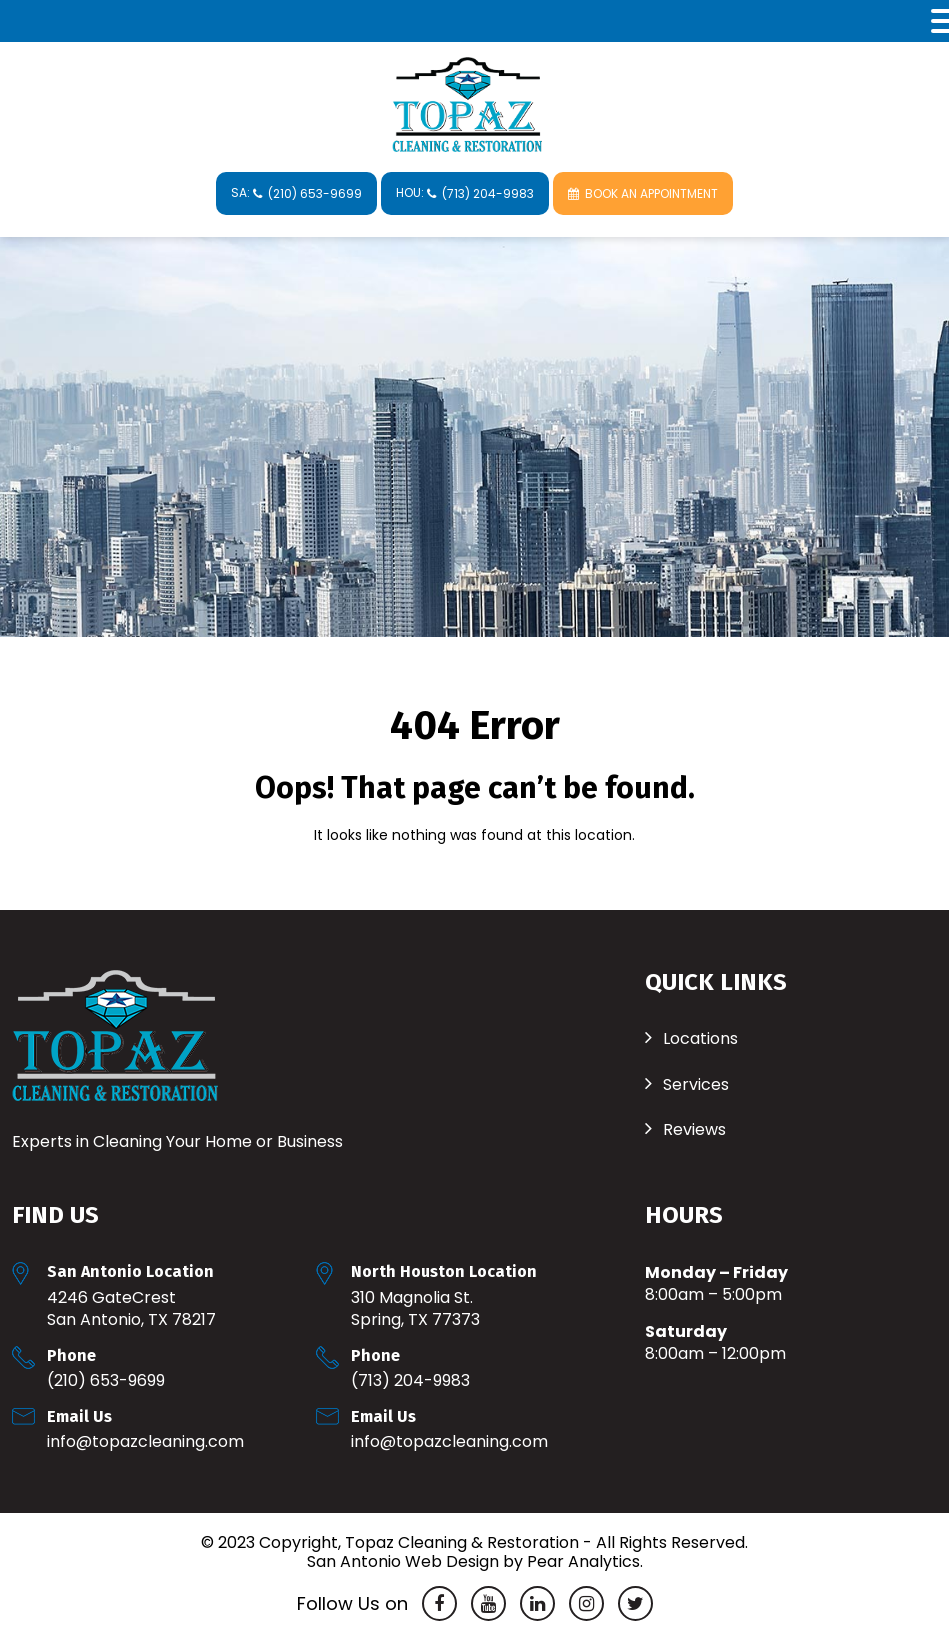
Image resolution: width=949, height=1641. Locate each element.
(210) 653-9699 (106, 1380)
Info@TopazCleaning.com (145, 1441)
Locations (700, 1038)
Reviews (694, 1129)
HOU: (465, 193)
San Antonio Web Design (403, 1561)
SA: (296, 193)
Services (696, 1084)
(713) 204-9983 (410, 1380)
